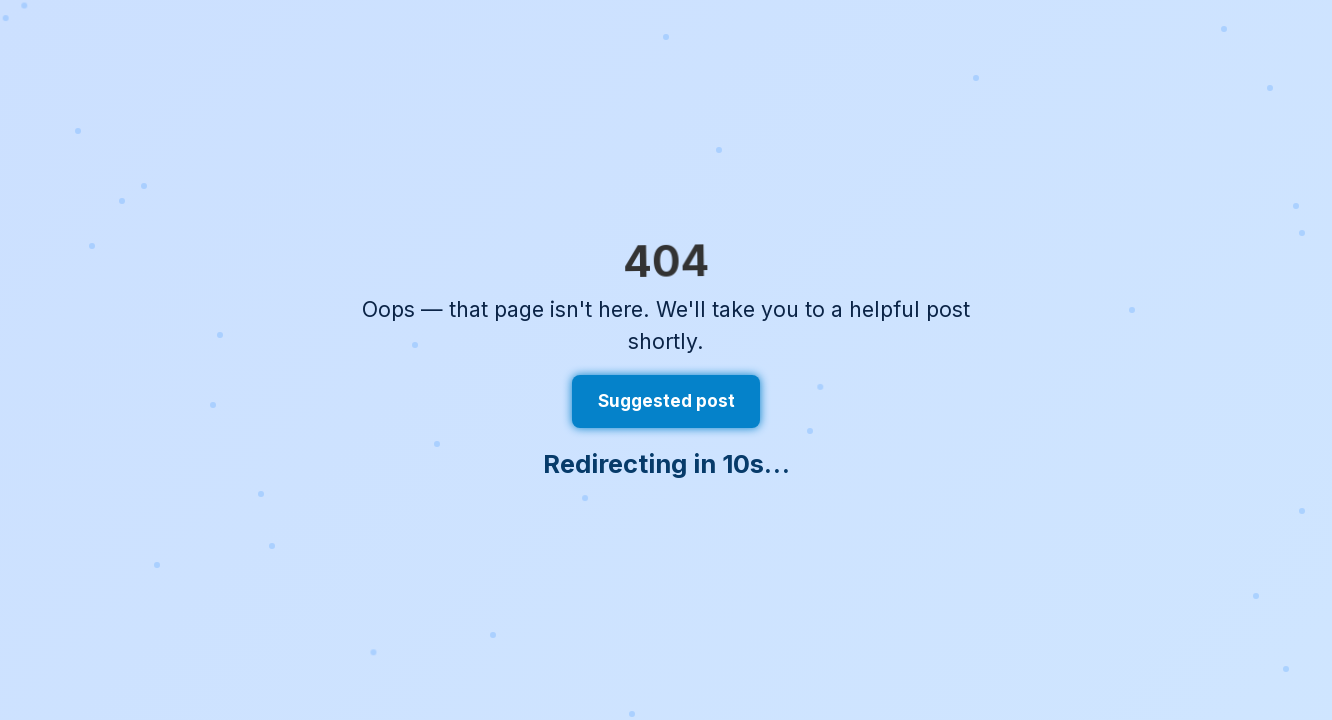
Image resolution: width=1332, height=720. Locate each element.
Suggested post (666, 401)
